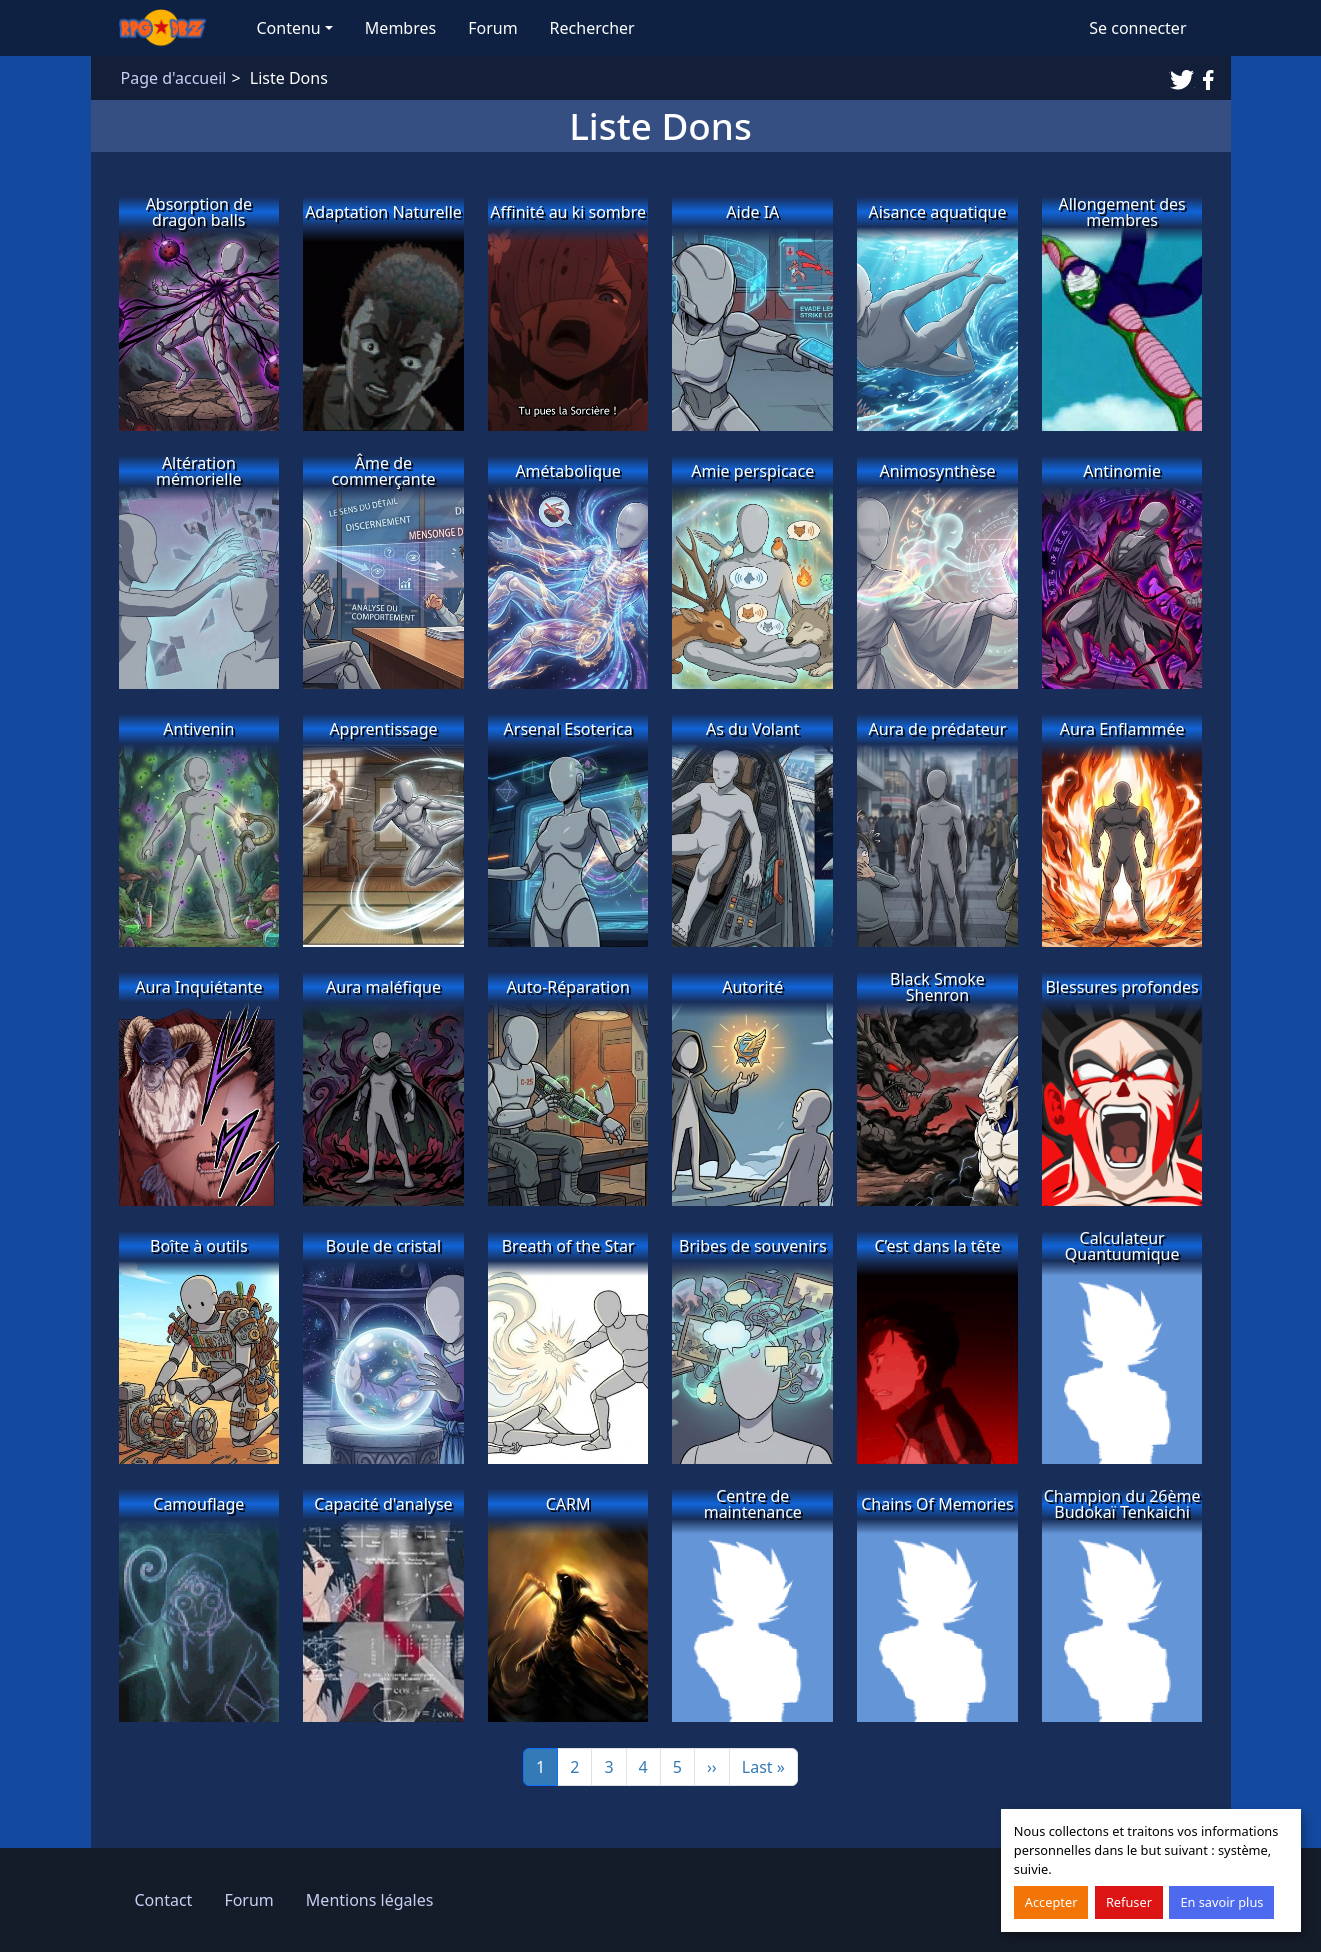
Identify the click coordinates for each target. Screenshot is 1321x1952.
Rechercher (592, 28)
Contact (164, 1900)
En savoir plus (1221, 1902)
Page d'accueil (174, 78)
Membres (400, 28)
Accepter (1051, 1902)
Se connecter (1137, 28)
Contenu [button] (289, 28)
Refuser (1129, 1902)
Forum (492, 28)
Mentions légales (370, 1900)
